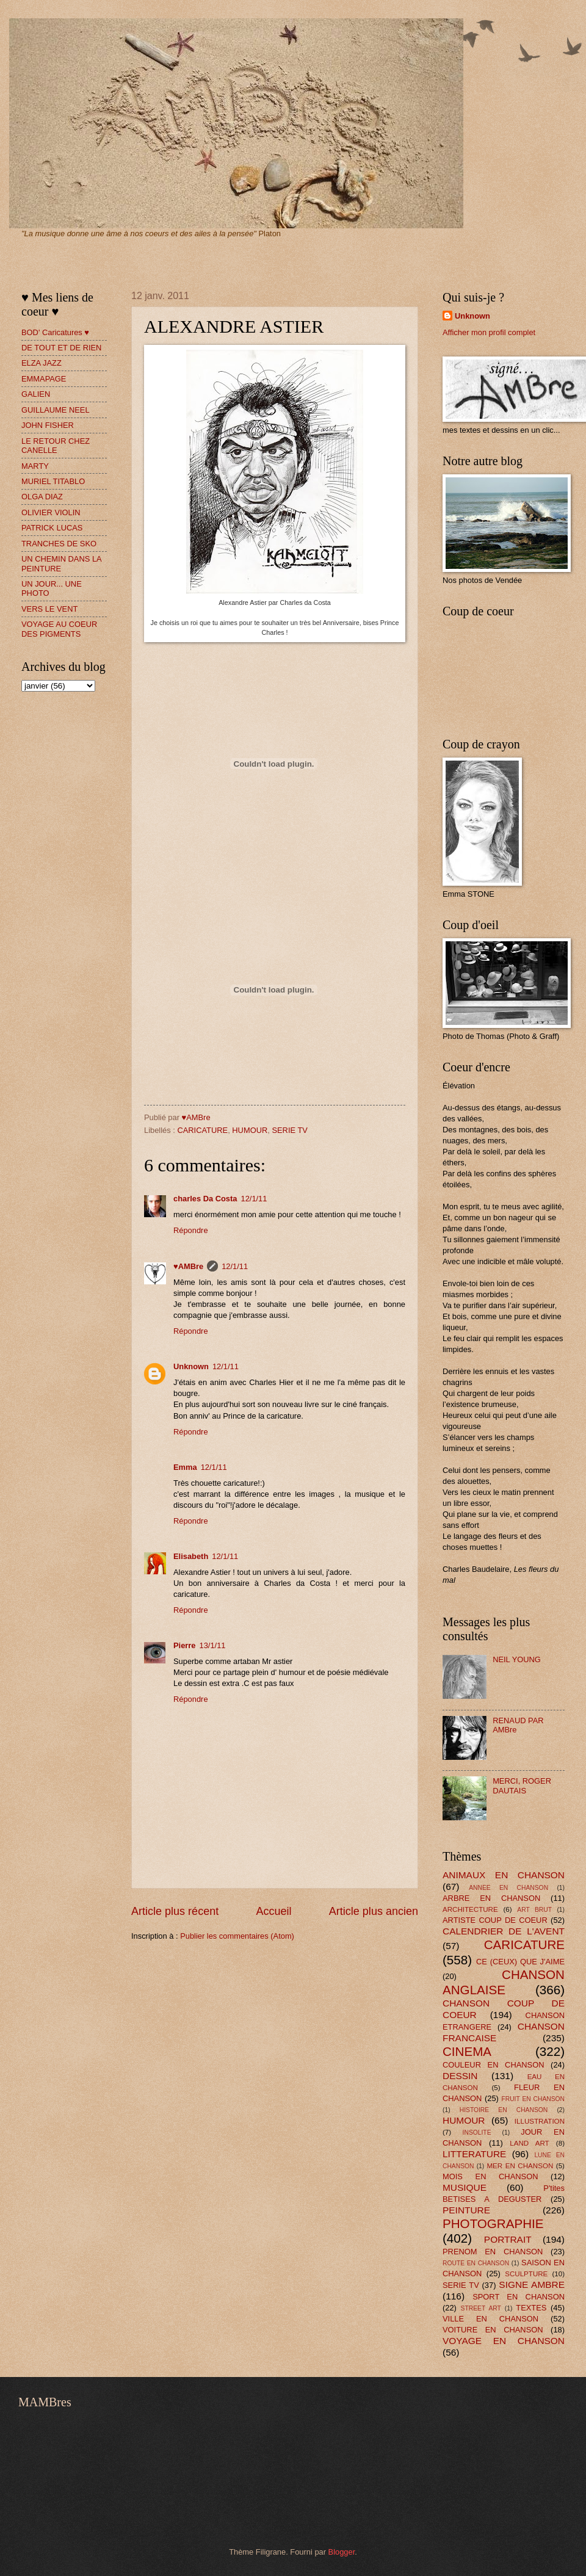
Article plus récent (175, 1911)
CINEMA (467, 2051)
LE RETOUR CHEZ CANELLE (55, 445)
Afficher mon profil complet (489, 332)
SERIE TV (289, 1130)
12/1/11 (254, 1198)
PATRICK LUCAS (51, 527)
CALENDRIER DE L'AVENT (504, 1931)
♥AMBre (188, 1266)
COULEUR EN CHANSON (493, 2064)
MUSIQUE (465, 2187)
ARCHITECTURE (470, 1909)
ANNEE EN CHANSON (508, 1887)
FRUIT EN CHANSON (533, 2099)
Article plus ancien (373, 1911)
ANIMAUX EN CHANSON (504, 1875)
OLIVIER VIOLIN (51, 512)
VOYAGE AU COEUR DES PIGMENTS (59, 629)
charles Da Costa (205, 1198)
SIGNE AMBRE (532, 2284)
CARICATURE (202, 1130)
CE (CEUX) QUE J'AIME (520, 1961)
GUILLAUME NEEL (55, 409)
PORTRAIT (508, 2239)
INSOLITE (477, 2132)
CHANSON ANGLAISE (504, 1982)
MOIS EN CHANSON (490, 2176)
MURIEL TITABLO (53, 481)
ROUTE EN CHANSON (476, 2263)
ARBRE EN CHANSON (491, 1898)
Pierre (184, 1645)
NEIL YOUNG (517, 1659)
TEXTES (531, 2307)
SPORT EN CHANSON (518, 2296)
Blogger (341, 2551)
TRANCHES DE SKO (58, 543)
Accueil (273, 1911)
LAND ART (529, 2143)
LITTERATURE (474, 2154)
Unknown (191, 1366)
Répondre (190, 1230)
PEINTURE (466, 2210)
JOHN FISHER (47, 425)
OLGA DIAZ (42, 496)
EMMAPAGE (43, 378)
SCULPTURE (526, 2274)
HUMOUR (249, 1130)
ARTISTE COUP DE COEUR (495, 1920)
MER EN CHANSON (520, 2165)
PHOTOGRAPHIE (493, 2223)
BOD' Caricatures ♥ (55, 332)
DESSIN (460, 2076)
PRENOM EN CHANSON (493, 2251)
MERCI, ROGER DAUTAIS (522, 1785)
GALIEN (35, 394)
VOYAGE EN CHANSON (504, 2340)
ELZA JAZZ (41, 362)
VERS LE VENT (49, 608)
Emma (185, 1467)
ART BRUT (534, 1909)
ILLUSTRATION (540, 2121)
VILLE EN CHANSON (490, 2318)
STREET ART (481, 2308)
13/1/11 (213, 1645)
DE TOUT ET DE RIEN (61, 347)
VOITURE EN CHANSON (493, 2329)
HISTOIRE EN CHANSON (504, 2110)
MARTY (35, 466)
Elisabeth (190, 1556)
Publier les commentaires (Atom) (237, 1936)
